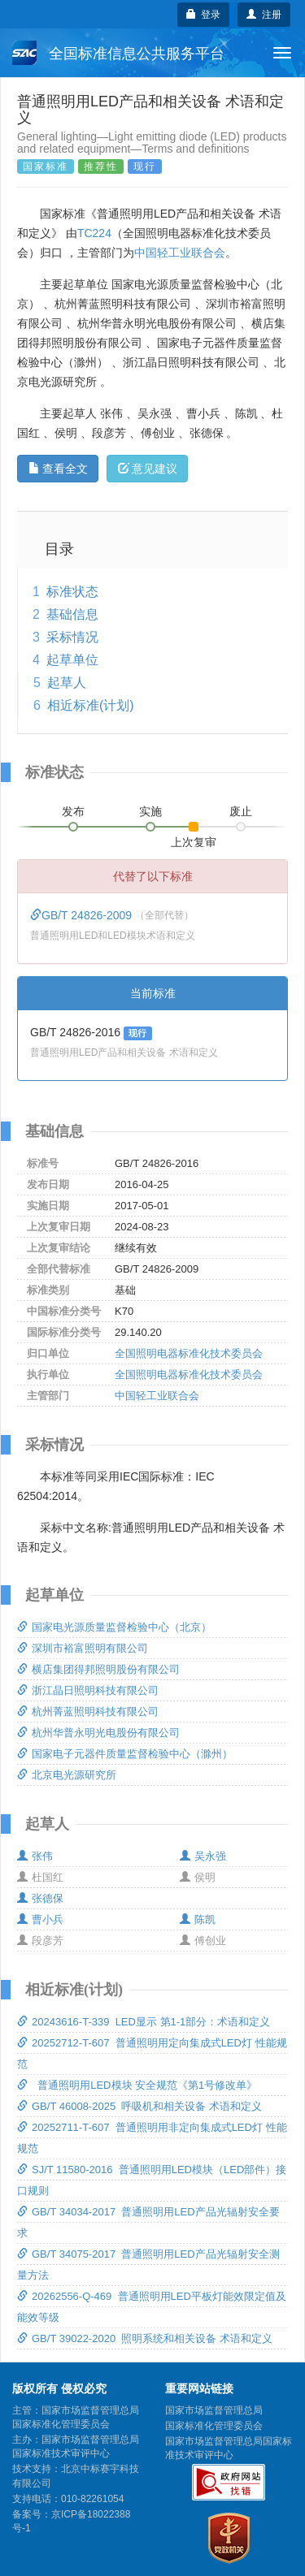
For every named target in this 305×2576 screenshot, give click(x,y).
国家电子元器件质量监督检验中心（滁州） (125, 1754)
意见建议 (147, 468)
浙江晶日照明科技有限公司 (88, 1690)
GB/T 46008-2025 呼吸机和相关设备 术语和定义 (139, 2106)
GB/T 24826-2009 (82, 915)
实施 (150, 811)
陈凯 (198, 1919)
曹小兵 (40, 1919)
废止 (240, 811)
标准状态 (72, 592)
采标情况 (72, 637)
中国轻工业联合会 (179, 252)
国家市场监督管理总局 (214, 2410)
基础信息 (72, 614)
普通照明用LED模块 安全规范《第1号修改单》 (137, 2085)
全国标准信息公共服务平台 (118, 53)
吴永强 (203, 1856)
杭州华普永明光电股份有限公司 (98, 1733)
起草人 (66, 682)
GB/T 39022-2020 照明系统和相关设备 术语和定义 (144, 2338)
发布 (73, 811)
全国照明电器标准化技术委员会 (189, 1353)
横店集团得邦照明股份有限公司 (98, 1669)
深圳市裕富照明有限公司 (82, 1648)
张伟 (35, 1856)
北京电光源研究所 (66, 1775)
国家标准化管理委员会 (214, 2425)
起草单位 (72, 660)
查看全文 (58, 468)
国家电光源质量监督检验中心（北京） (114, 1627)
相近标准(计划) (90, 705)
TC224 (94, 233)
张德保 (40, 1898)
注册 (263, 14)
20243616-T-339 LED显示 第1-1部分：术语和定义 (143, 2022)
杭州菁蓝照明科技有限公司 (88, 1711)
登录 (203, 14)
